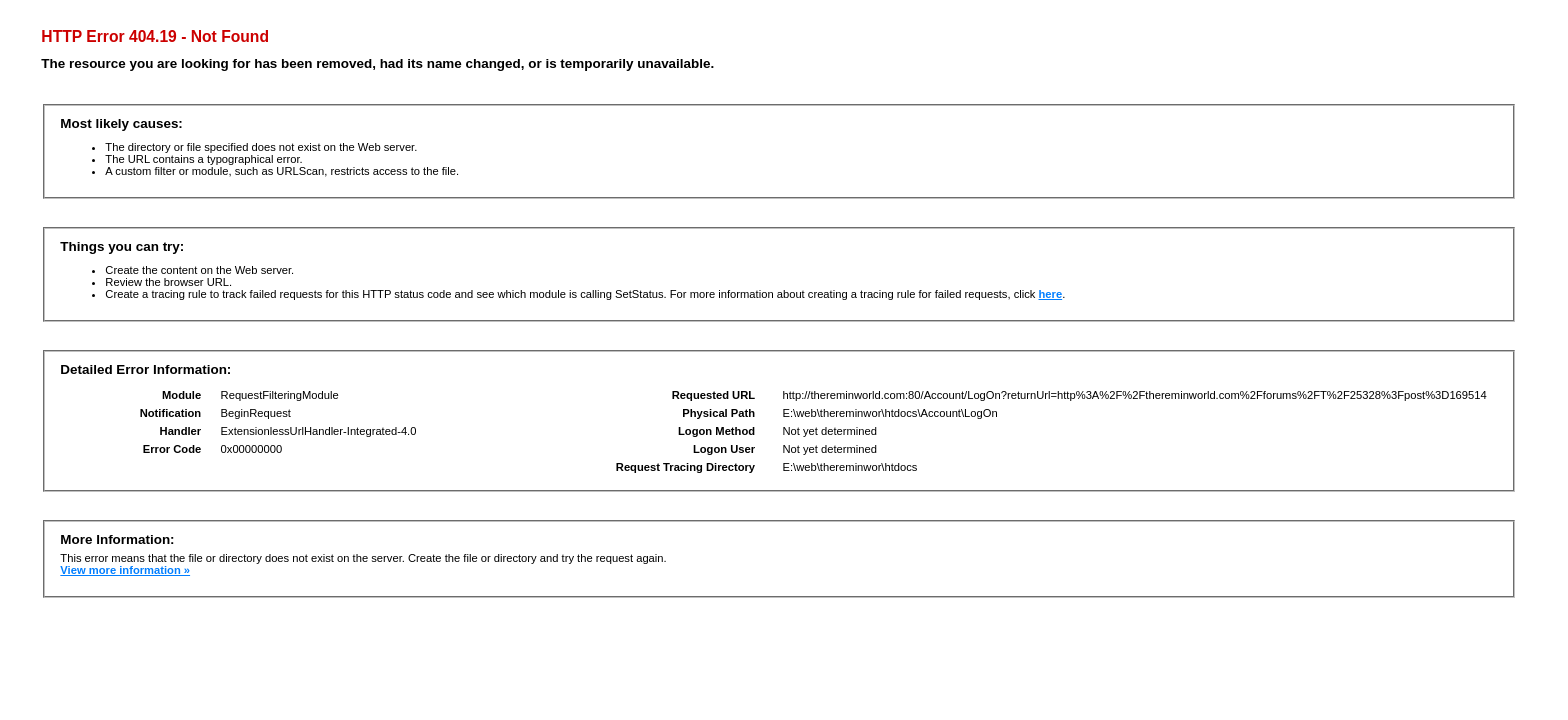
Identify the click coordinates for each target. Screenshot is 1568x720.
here (1051, 294)
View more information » (125, 570)
